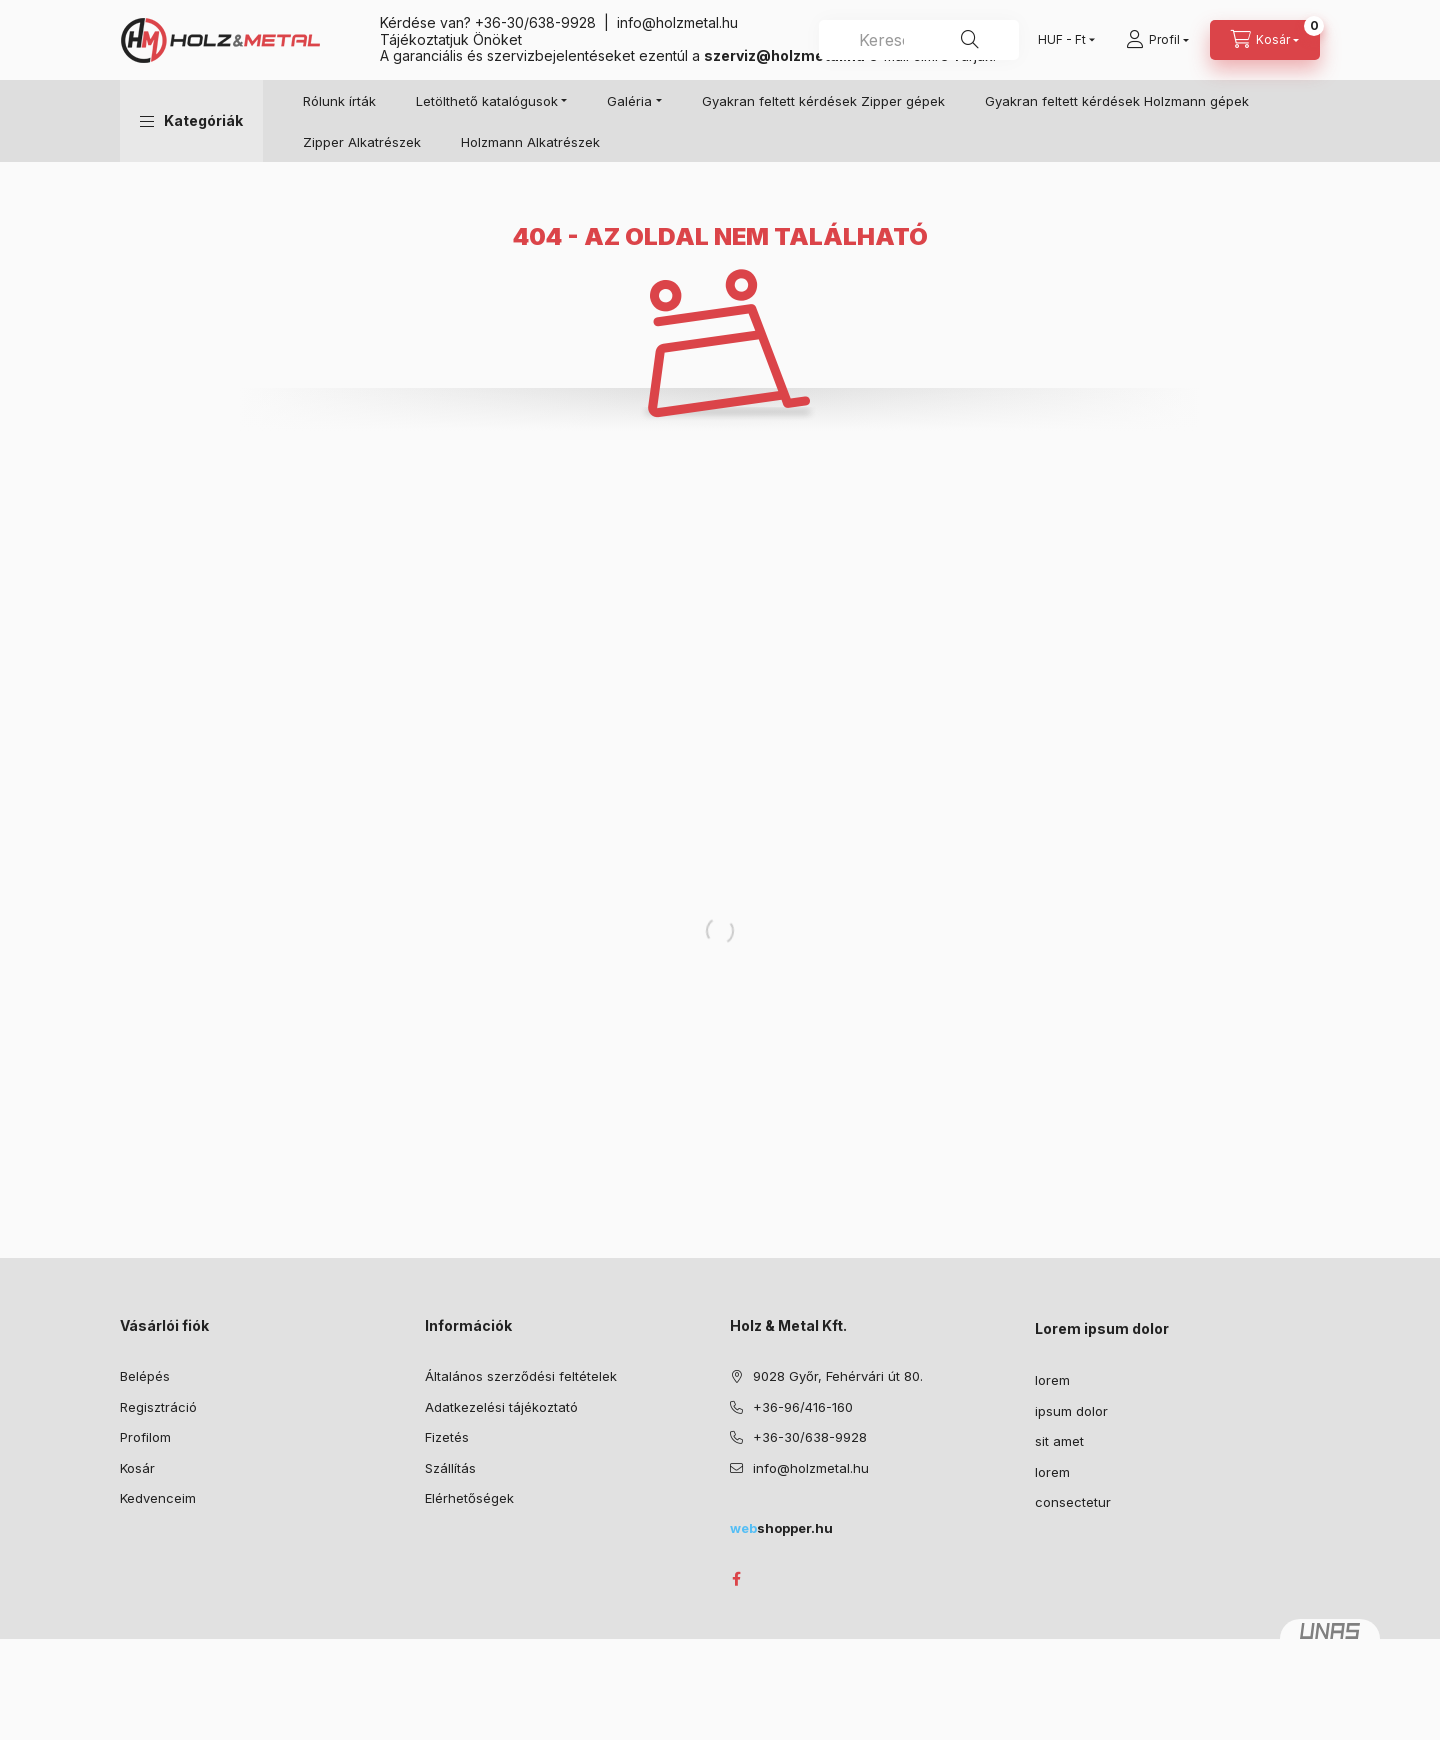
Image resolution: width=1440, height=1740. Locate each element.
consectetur (1073, 1502)
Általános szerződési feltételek (521, 1376)
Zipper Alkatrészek (362, 142)
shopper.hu (781, 1528)
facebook (736, 1579)
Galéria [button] (629, 101)
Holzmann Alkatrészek (530, 142)
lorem (1052, 1380)
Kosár (137, 1468)
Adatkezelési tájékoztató (501, 1407)
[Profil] (1157, 40)
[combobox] (919, 40)
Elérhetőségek (469, 1498)
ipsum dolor (1071, 1411)
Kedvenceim (158, 1498)
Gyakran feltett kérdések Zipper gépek (823, 101)
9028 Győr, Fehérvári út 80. (838, 1376)
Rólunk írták (339, 101)
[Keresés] (970, 40)
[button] (191, 121)
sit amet (1059, 1441)
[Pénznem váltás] (1062, 40)
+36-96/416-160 (803, 1407)
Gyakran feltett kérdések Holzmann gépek (1117, 101)
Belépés (145, 1376)
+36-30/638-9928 (535, 22)
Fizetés (447, 1437)
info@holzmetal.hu (677, 22)
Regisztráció (158, 1407)
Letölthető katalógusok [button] (487, 101)
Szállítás (450, 1468)
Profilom (145, 1437)
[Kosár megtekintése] (1265, 40)
